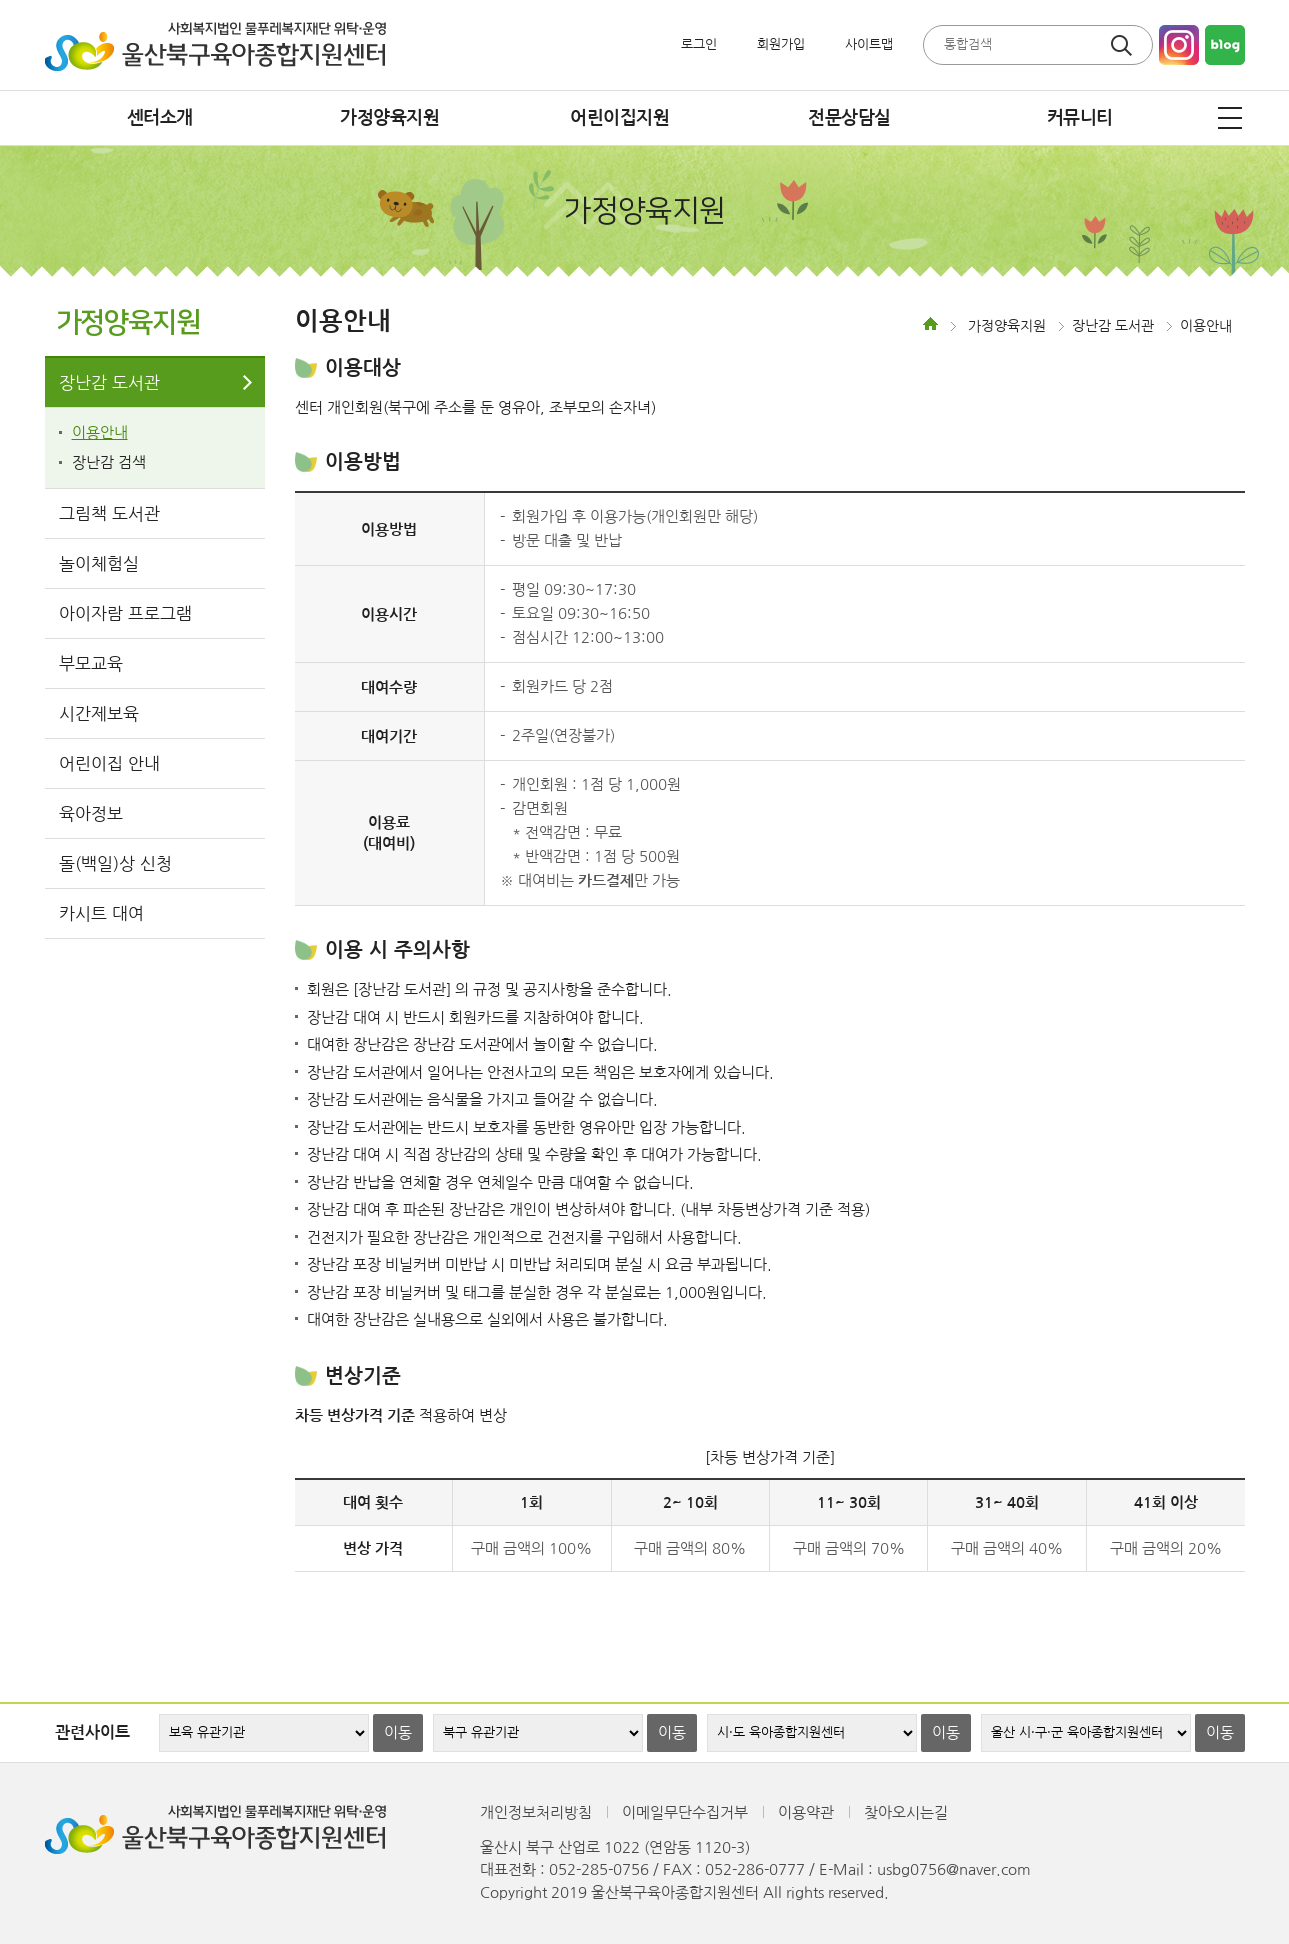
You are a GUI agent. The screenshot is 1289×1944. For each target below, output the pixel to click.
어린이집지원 (619, 118)
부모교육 (91, 663)
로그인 (699, 44)
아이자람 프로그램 (125, 613)
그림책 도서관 (109, 513)
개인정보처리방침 (536, 1812)
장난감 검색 (109, 462)
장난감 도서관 (109, 382)
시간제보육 (99, 713)
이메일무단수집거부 (685, 1812)
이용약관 (806, 1812)
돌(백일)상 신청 (115, 863)
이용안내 (100, 432)
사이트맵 (869, 44)
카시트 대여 (101, 913)
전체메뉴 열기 (1230, 118)
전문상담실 (849, 118)
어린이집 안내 (109, 763)
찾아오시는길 (906, 1812)
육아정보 (91, 813)
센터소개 (160, 118)
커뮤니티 (1080, 118)
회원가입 (781, 44)
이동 (398, 1732)
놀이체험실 (99, 563)
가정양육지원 (389, 118)
